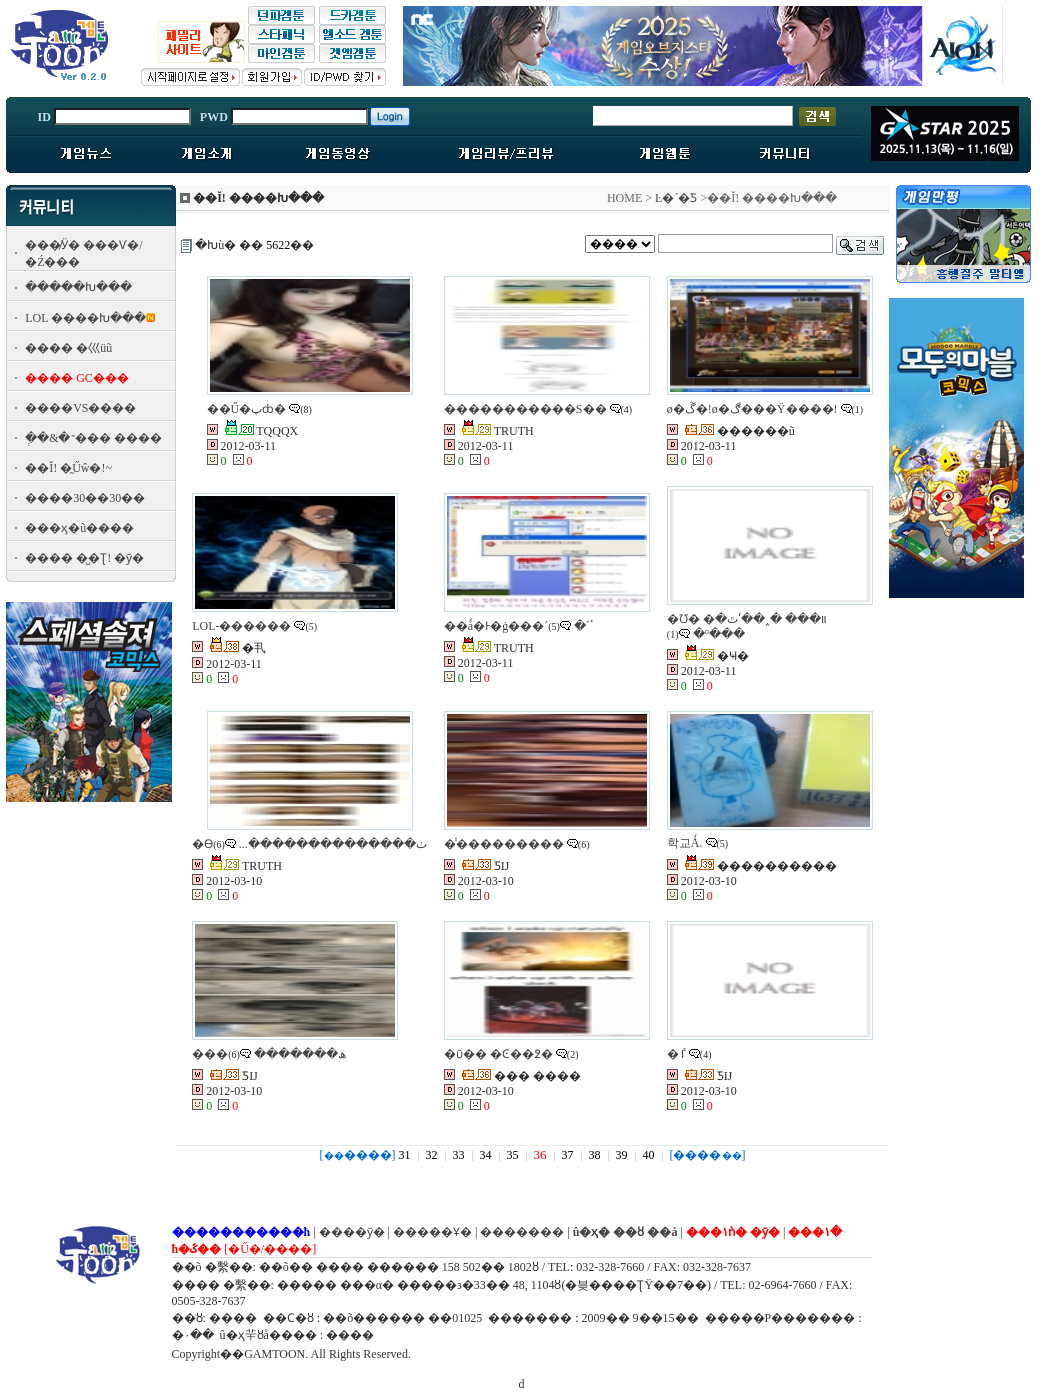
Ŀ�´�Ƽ (676, 198)
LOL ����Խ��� (85, 318)
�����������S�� (525, 409)
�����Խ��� (78, 287)
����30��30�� (85, 498)
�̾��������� (504, 844)
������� (522, 1232)
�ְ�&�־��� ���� (93, 438)
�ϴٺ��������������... (309, 844)
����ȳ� (352, 1232)
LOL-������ (241, 626)
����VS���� (80, 408)
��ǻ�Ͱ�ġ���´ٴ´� (519, 626)
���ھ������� (269, 1054)
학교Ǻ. (685, 843)
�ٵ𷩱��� (676, 1054)
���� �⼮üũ (68, 348)
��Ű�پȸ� (247, 409)
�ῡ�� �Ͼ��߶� (498, 1054)
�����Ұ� (432, 1232)
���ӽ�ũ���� (79, 528)
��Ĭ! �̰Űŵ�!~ (68, 468)
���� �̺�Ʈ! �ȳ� (84, 558)
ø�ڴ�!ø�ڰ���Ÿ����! (752, 409)
